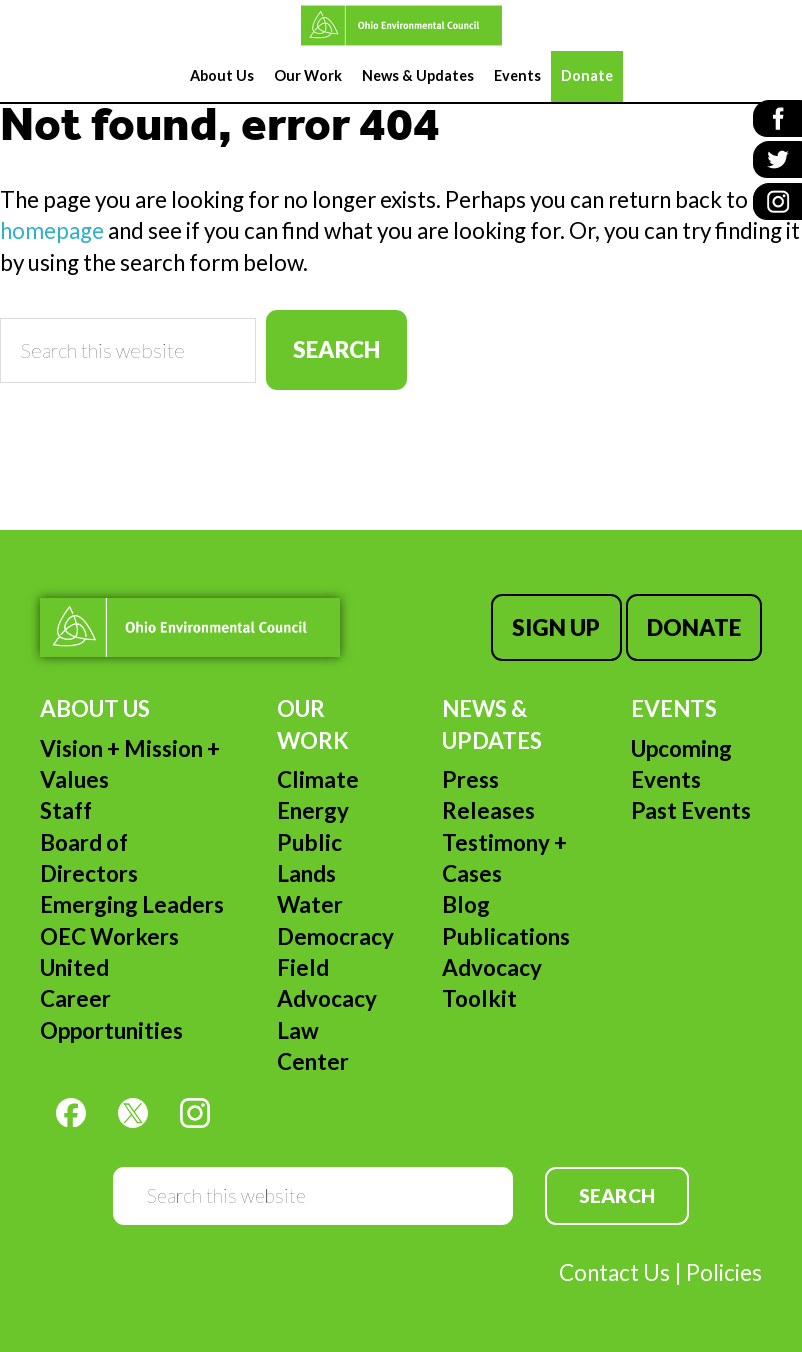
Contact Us (614, 1272)
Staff (66, 810)
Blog (466, 904)
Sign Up (556, 627)
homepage (52, 230)
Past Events (691, 810)
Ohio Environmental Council (401, 25)
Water (310, 904)
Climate (318, 779)
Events (674, 708)
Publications (506, 936)
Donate (694, 627)
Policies (724, 1272)
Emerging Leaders (132, 904)
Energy (313, 810)
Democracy (335, 936)
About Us (95, 708)
